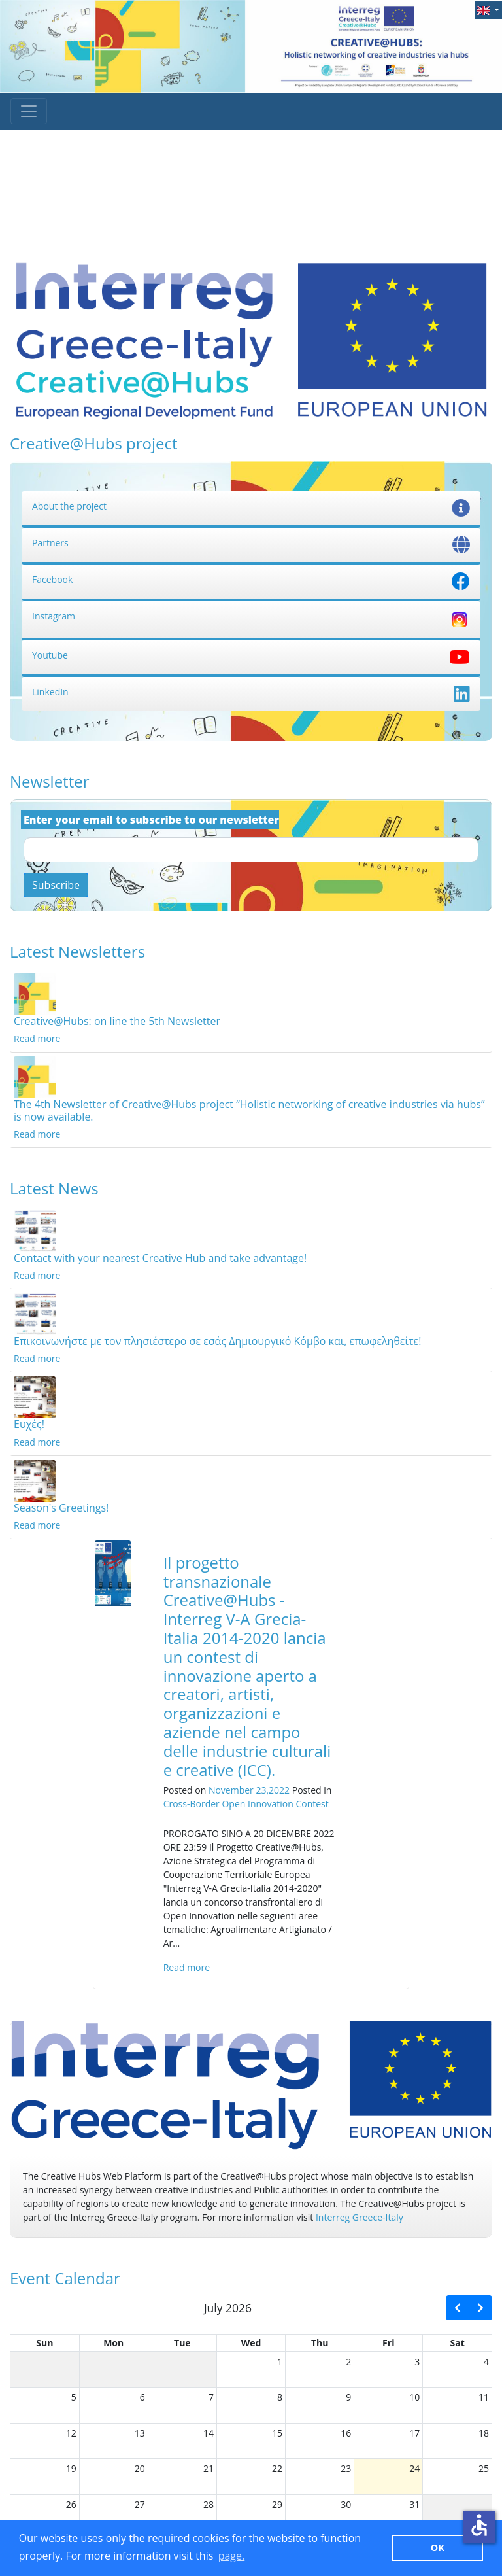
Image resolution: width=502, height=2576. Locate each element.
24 (414, 2468)
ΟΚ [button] (437, 2547)
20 (140, 2468)
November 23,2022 (249, 1790)
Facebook (251, 579)
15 (277, 2433)
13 (140, 2433)
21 (208, 2468)
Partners (251, 542)
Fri (388, 2343)
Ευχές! (29, 1424)
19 (71, 2468)
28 (208, 2504)
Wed (251, 2343)
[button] (488, 10)
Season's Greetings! (61, 1508)
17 (414, 2433)
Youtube (251, 655)
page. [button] (231, 2556)
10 (414, 2397)
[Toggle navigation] (28, 111)
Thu (320, 2343)
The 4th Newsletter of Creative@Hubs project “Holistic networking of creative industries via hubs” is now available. (249, 1110)
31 (414, 2504)
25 (483, 2468)
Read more (37, 1038)
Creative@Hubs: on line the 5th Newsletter (117, 1021)
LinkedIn (251, 692)
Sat (457, 2343)
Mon (113, 2343)
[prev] (457, 2307)
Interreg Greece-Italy (359, 2217)
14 (208, 2433)
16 (346, 2433)
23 (346, 2468)
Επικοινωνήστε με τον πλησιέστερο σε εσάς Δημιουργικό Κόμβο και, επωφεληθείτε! (217, 1341)
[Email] (251, 849)
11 (483, 2397)
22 (277, 2468)
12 (71, 2433)
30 (346, 2504)
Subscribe (56, 885)
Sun (44, 2343)
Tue (182, 2343)
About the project (251, 506)
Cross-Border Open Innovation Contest (246, 1804)
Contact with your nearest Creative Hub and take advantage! (160, 1258)
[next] (480, 2307)
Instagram (251, 616)
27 (140, 2504)
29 (277, 2504)
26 (71, 2504)
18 (483, 2433)
